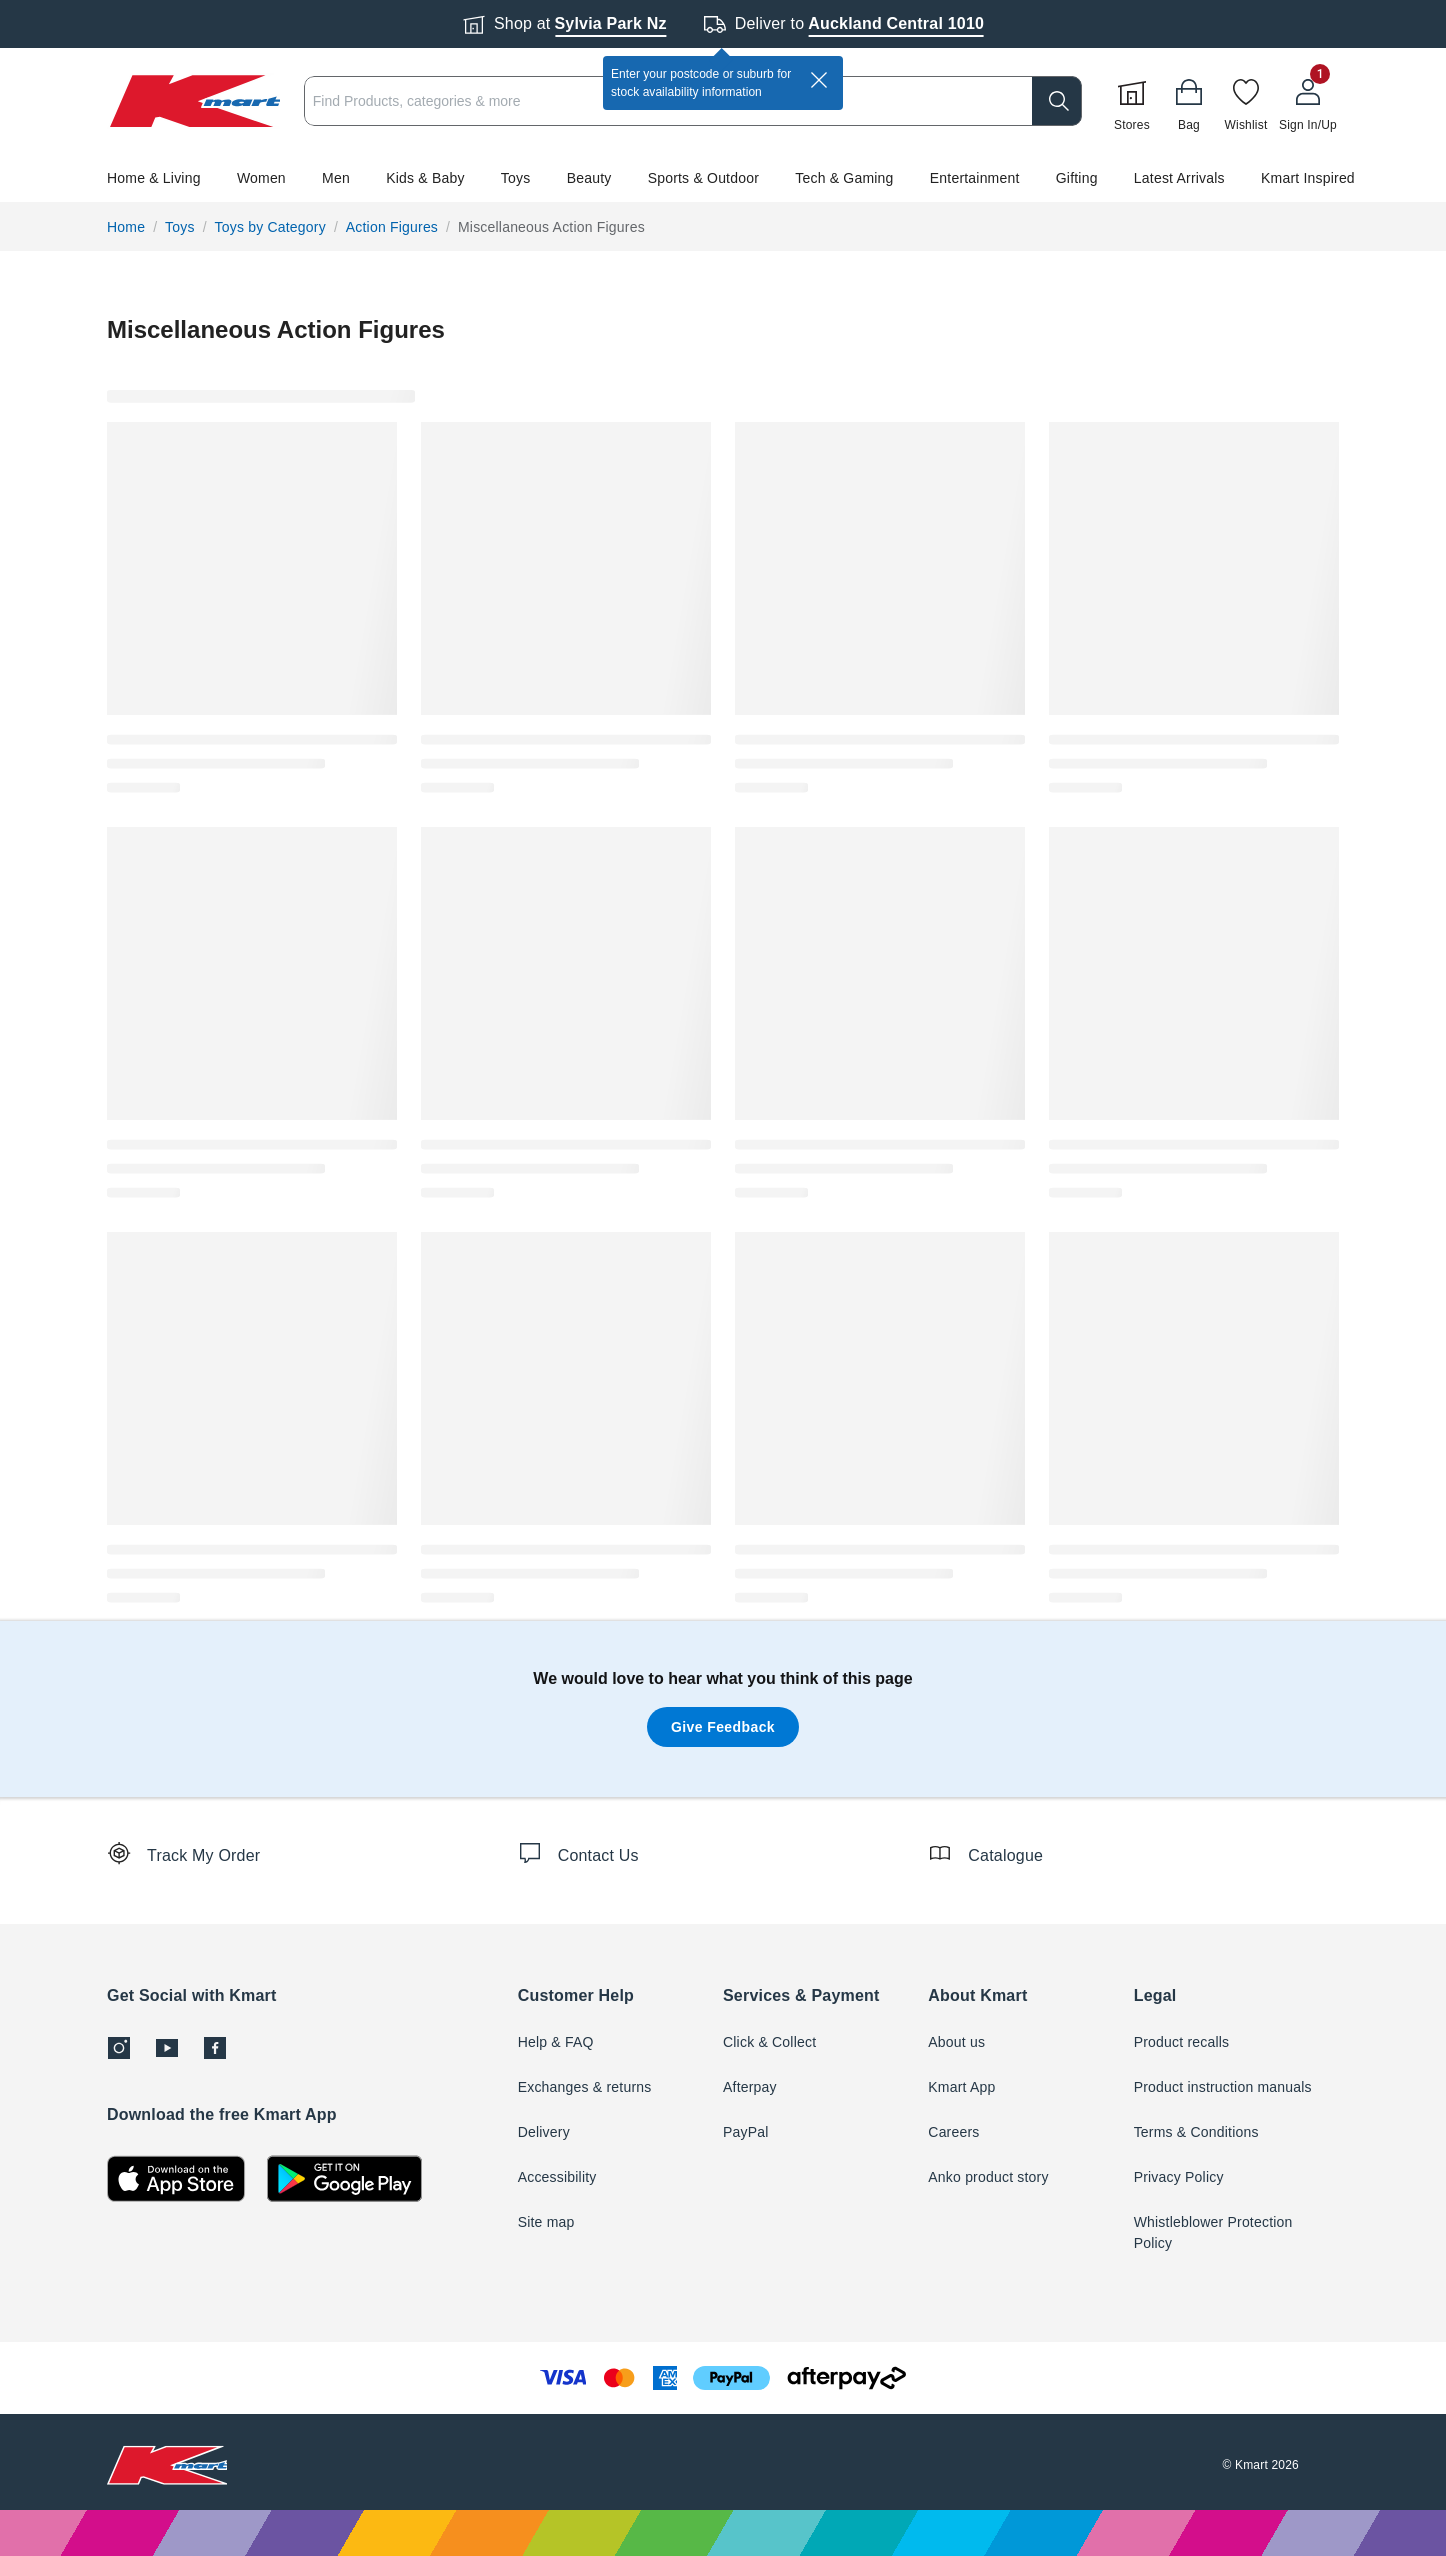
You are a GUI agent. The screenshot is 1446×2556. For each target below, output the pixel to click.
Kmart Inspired (1308, 178)
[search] (1057, 101)
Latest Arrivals (1179, 178)
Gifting (1077, 178)
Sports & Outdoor (703, 178)
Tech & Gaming (844, 178)
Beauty (589, 178)
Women (261, 178)
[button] (723, 178)
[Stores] (1132, 101)
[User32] (1308, 101)
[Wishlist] (1246, 101)
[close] (819, 80)
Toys (516, 178)
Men (336, 178)
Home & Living (154, 178)
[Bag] (1189, 101)
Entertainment (975, 178)
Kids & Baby (425, 178)
